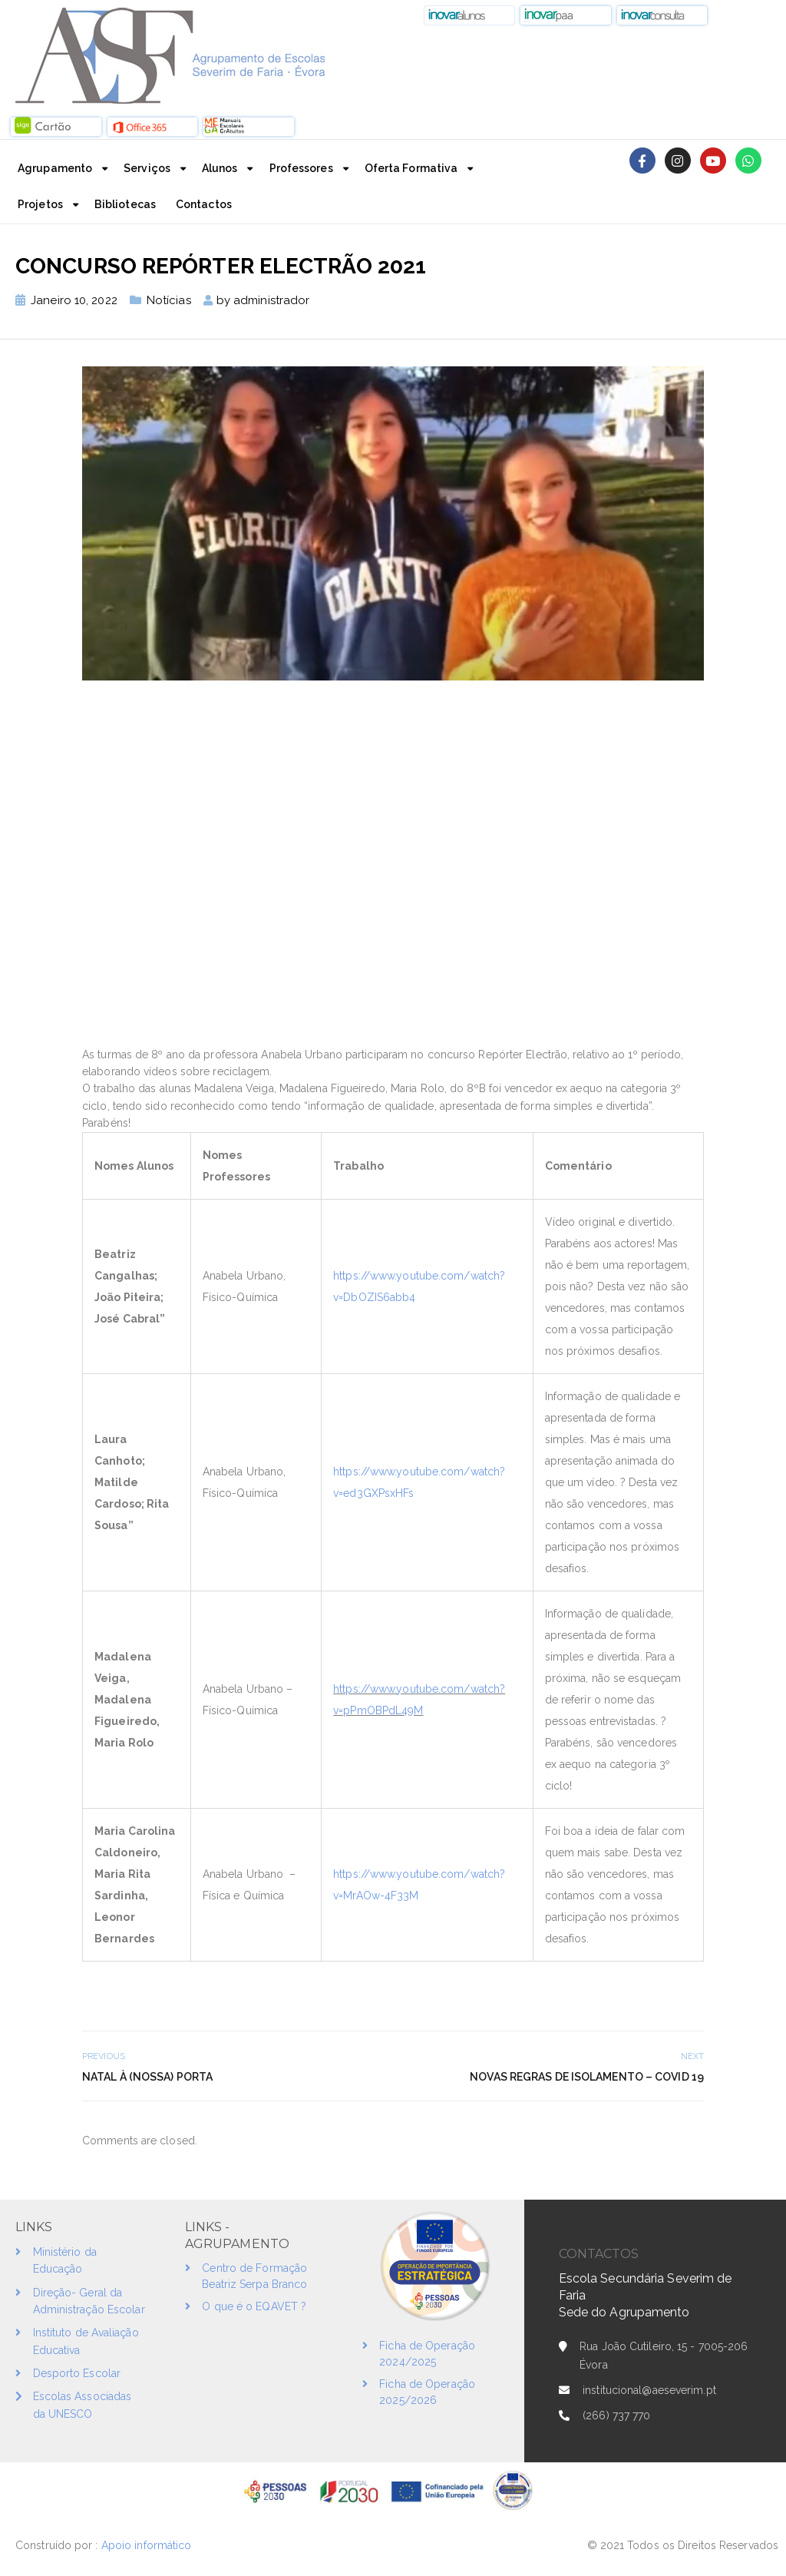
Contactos (204, 204)
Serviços (147, 168)
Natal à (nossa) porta (147, 2077)
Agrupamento (55, 168)
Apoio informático (148, 2545)
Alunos (220, 168)
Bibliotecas (125, 204)
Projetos (40, 204)
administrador (271, 300)
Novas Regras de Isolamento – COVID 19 (587, 2077)
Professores (301, 168)
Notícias (169, 300)
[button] (469, 15)
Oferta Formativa (411, 168)
